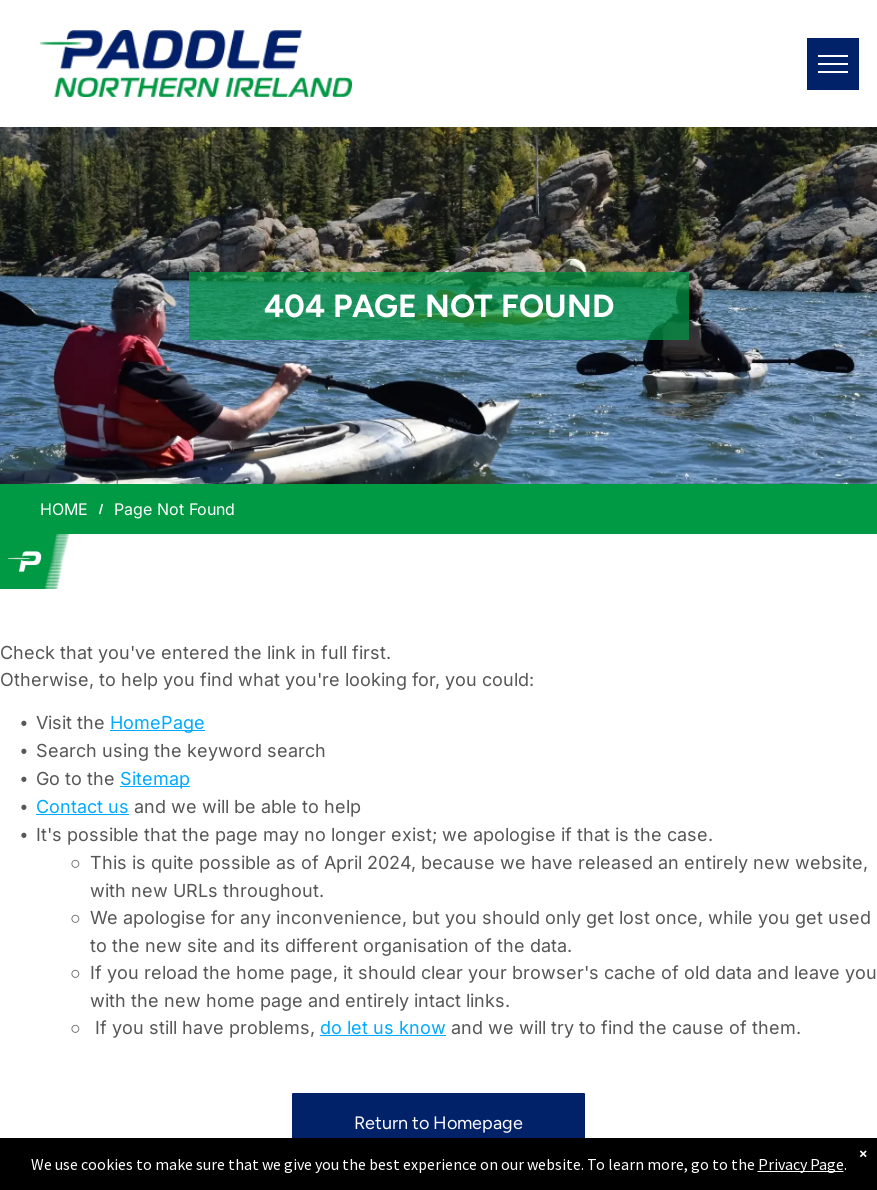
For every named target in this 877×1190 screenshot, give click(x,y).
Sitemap (155, 778)
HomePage (157, 722)
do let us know (383, 1027)
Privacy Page (801, 1164)
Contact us (82, 806)
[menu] (833, 64)
